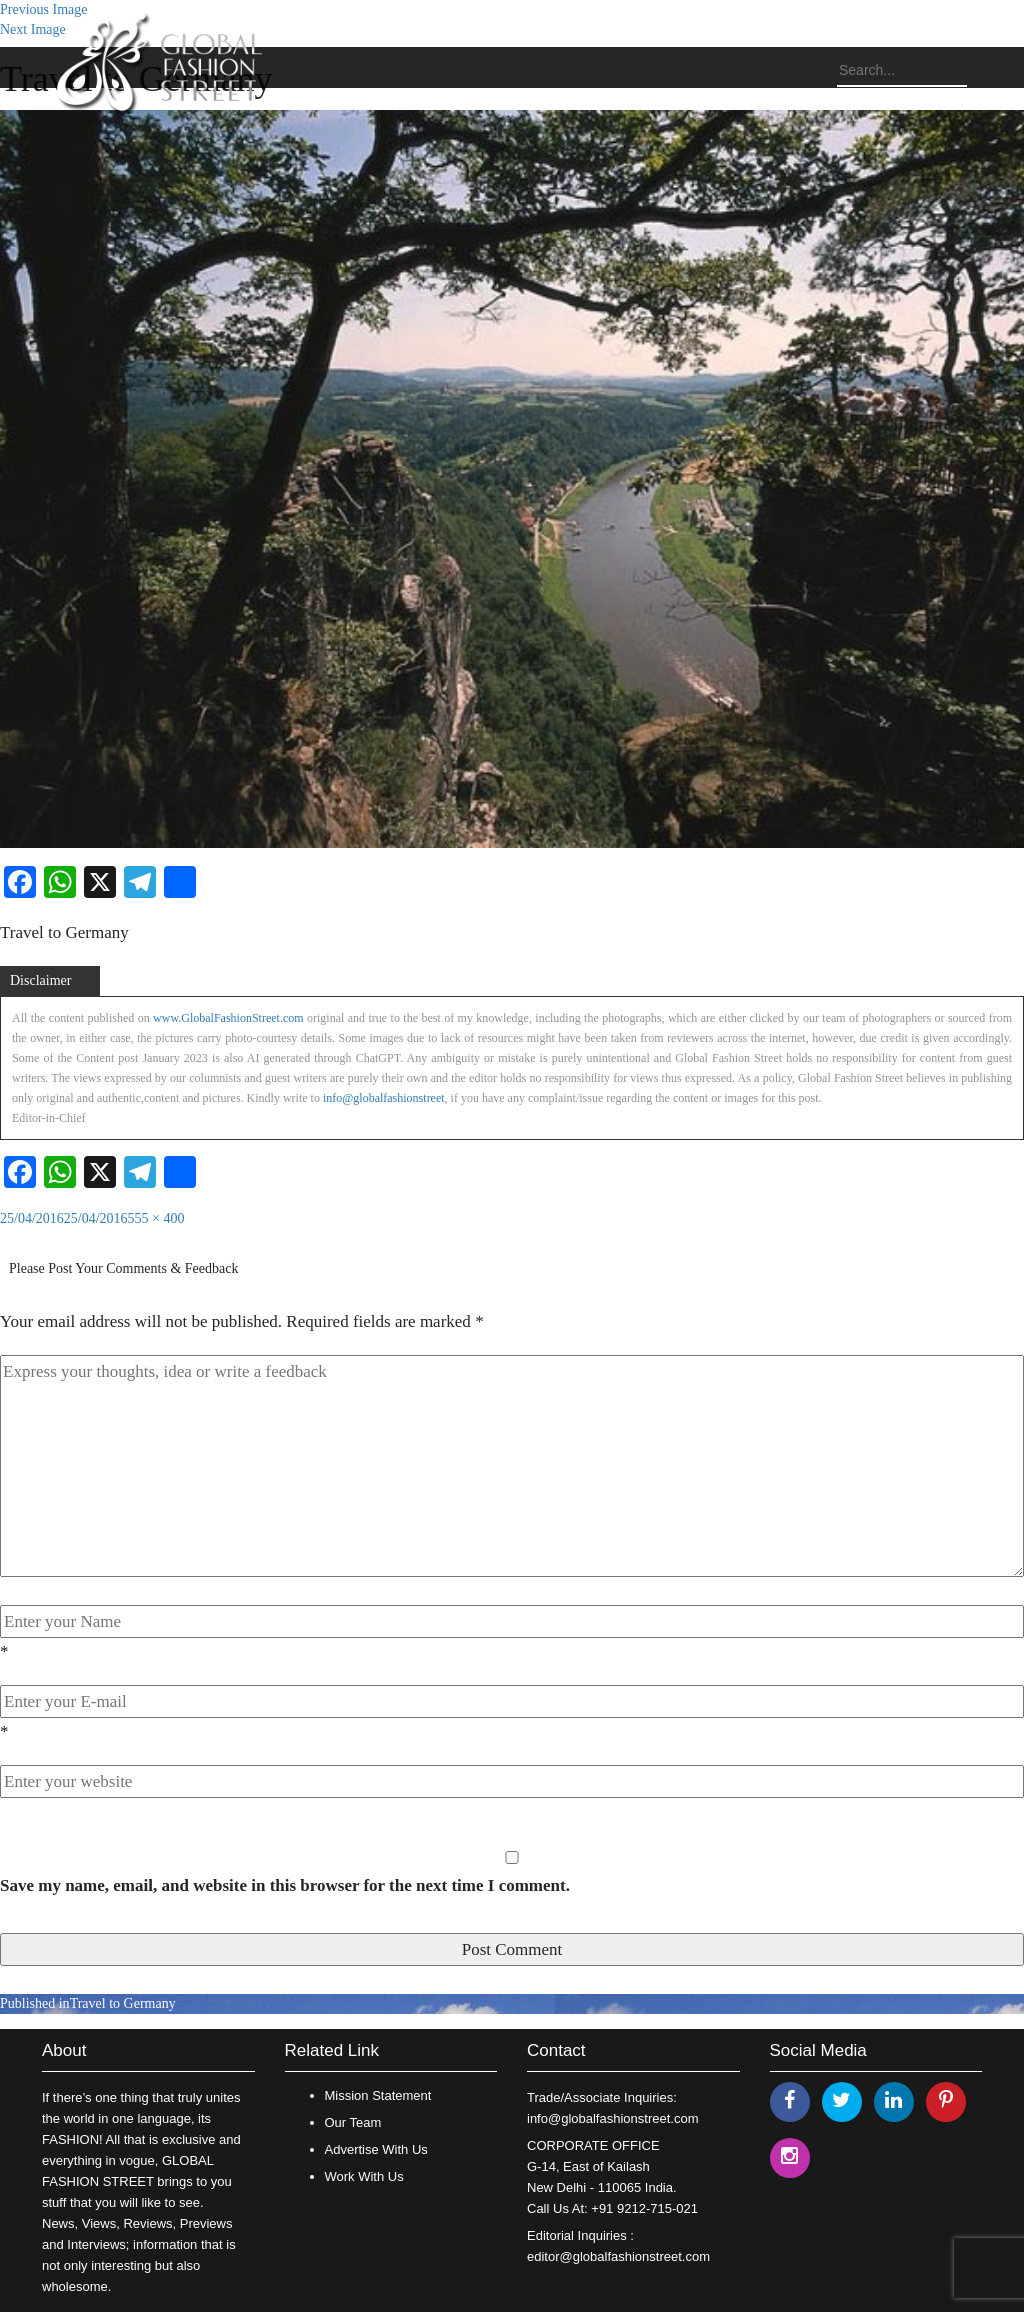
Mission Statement (378, 2095)
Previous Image (43, 9)
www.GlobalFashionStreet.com (228, 1018)
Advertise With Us (376, 2149)
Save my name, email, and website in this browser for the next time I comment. (285, 1885)
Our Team (353, 2122)
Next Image (33, 29)
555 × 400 (156, 1218)
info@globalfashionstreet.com (612, 2118)
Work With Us (364, 2176)
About (64, 2050)
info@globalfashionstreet (384, 1098)
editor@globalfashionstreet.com (618, 2256)
